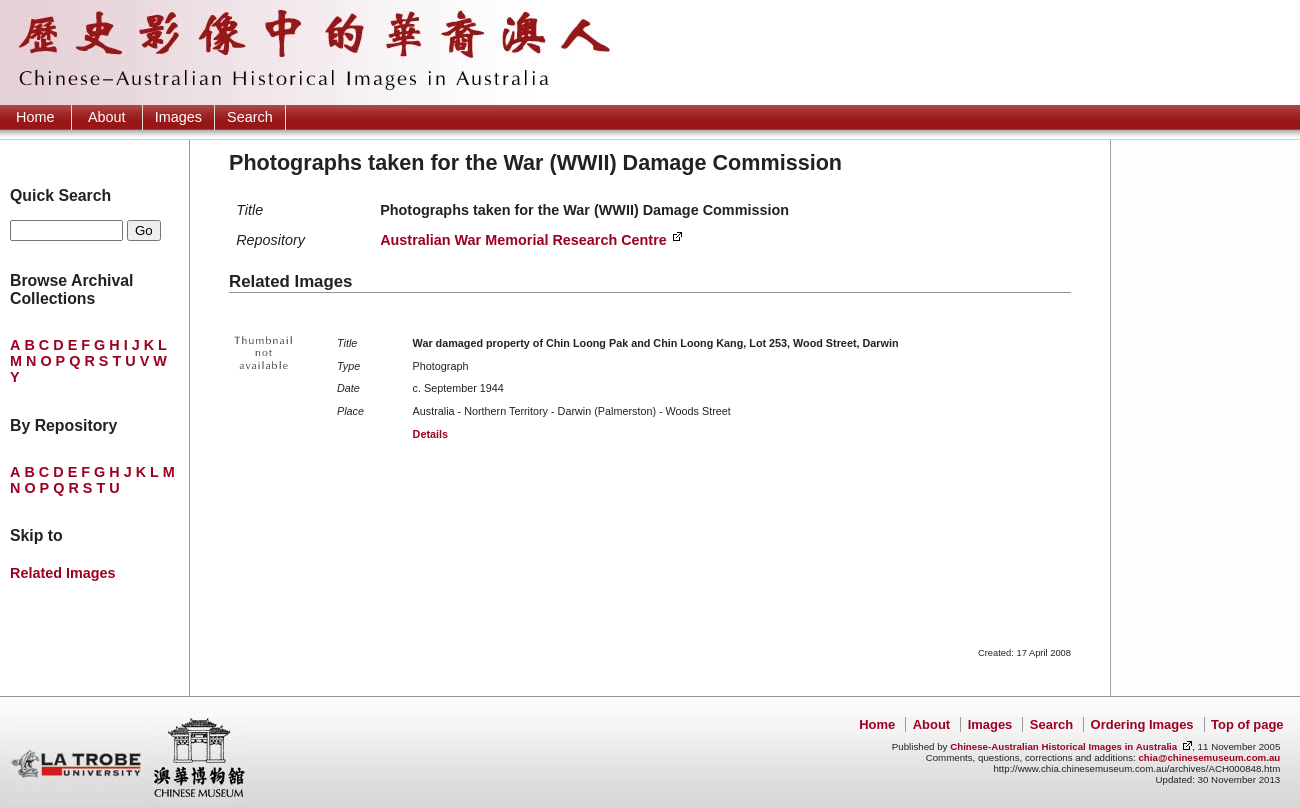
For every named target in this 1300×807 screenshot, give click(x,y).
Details (430, 434)
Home (35, 117)
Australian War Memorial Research (523, 240)
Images (178, 117)
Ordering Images (1142, 724)
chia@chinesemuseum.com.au (1209, 757)
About (107, 117)
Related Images (63, 573)
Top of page (1247, 724)
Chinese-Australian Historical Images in (1063, 746)
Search (250, 117)
